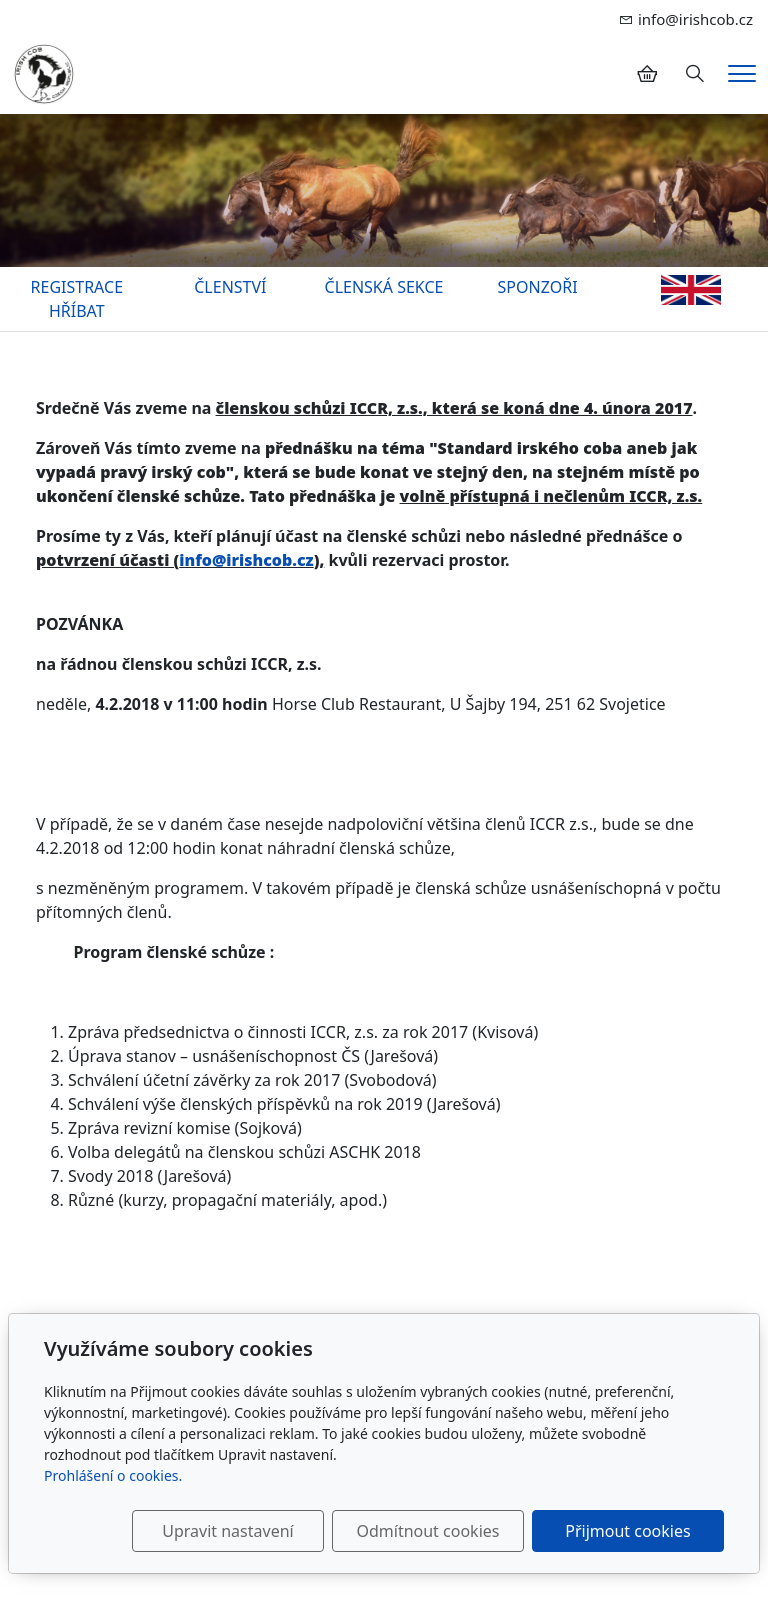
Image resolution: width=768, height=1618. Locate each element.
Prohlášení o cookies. (113, 1475)
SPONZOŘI (538, 287)
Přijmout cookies (627, 1531)
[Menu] (742, 73)
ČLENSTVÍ (230, 287)
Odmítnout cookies (427, 1531)
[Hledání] (695, 74)
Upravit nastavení (227, 1531)
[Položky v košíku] (647, 74)
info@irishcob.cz (246, 560)
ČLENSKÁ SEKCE (384, 287)
